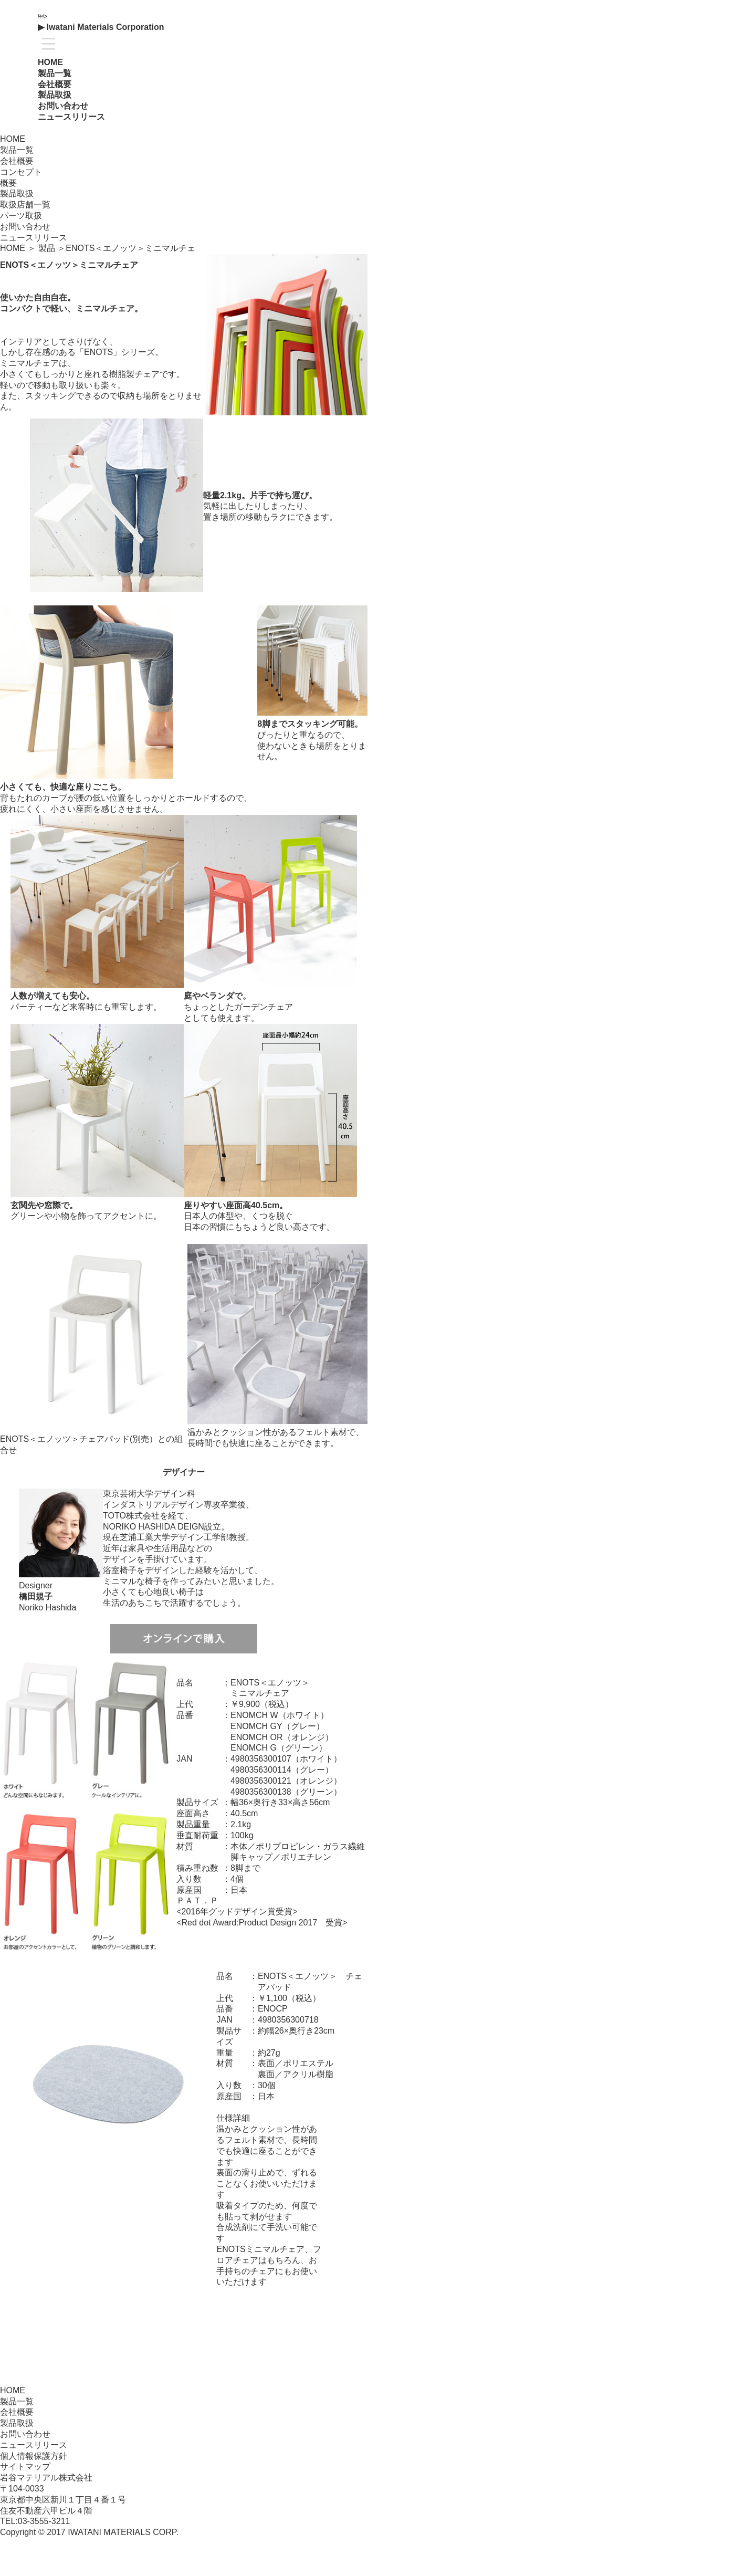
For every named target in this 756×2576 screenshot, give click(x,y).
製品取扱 (17, 2422)
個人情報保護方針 (33, 2456)
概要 (8, 183)
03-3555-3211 (44, 2521)
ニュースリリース (71, 116)
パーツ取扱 (21, 215)
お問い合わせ (63, 105)
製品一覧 (54, 73)
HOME (50, 62)
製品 (46, 248)
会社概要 (17, 2411)
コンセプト (21, 171)
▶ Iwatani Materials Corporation (101, 27)
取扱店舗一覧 (25, 204)
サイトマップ (25, 2466)
